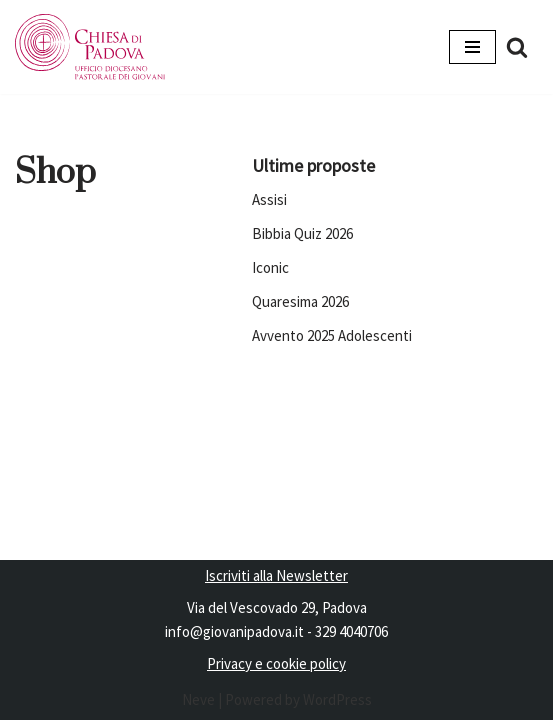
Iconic (270, 267)
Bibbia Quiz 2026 (302, 233)
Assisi (269, 199)
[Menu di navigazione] (472, 47)
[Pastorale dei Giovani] (90, 47)
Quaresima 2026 (300, 301)
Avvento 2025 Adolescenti (332, 335)
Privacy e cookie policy (276, 663)
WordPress (337, 699)
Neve (198, 699)
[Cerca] (517, 47)
